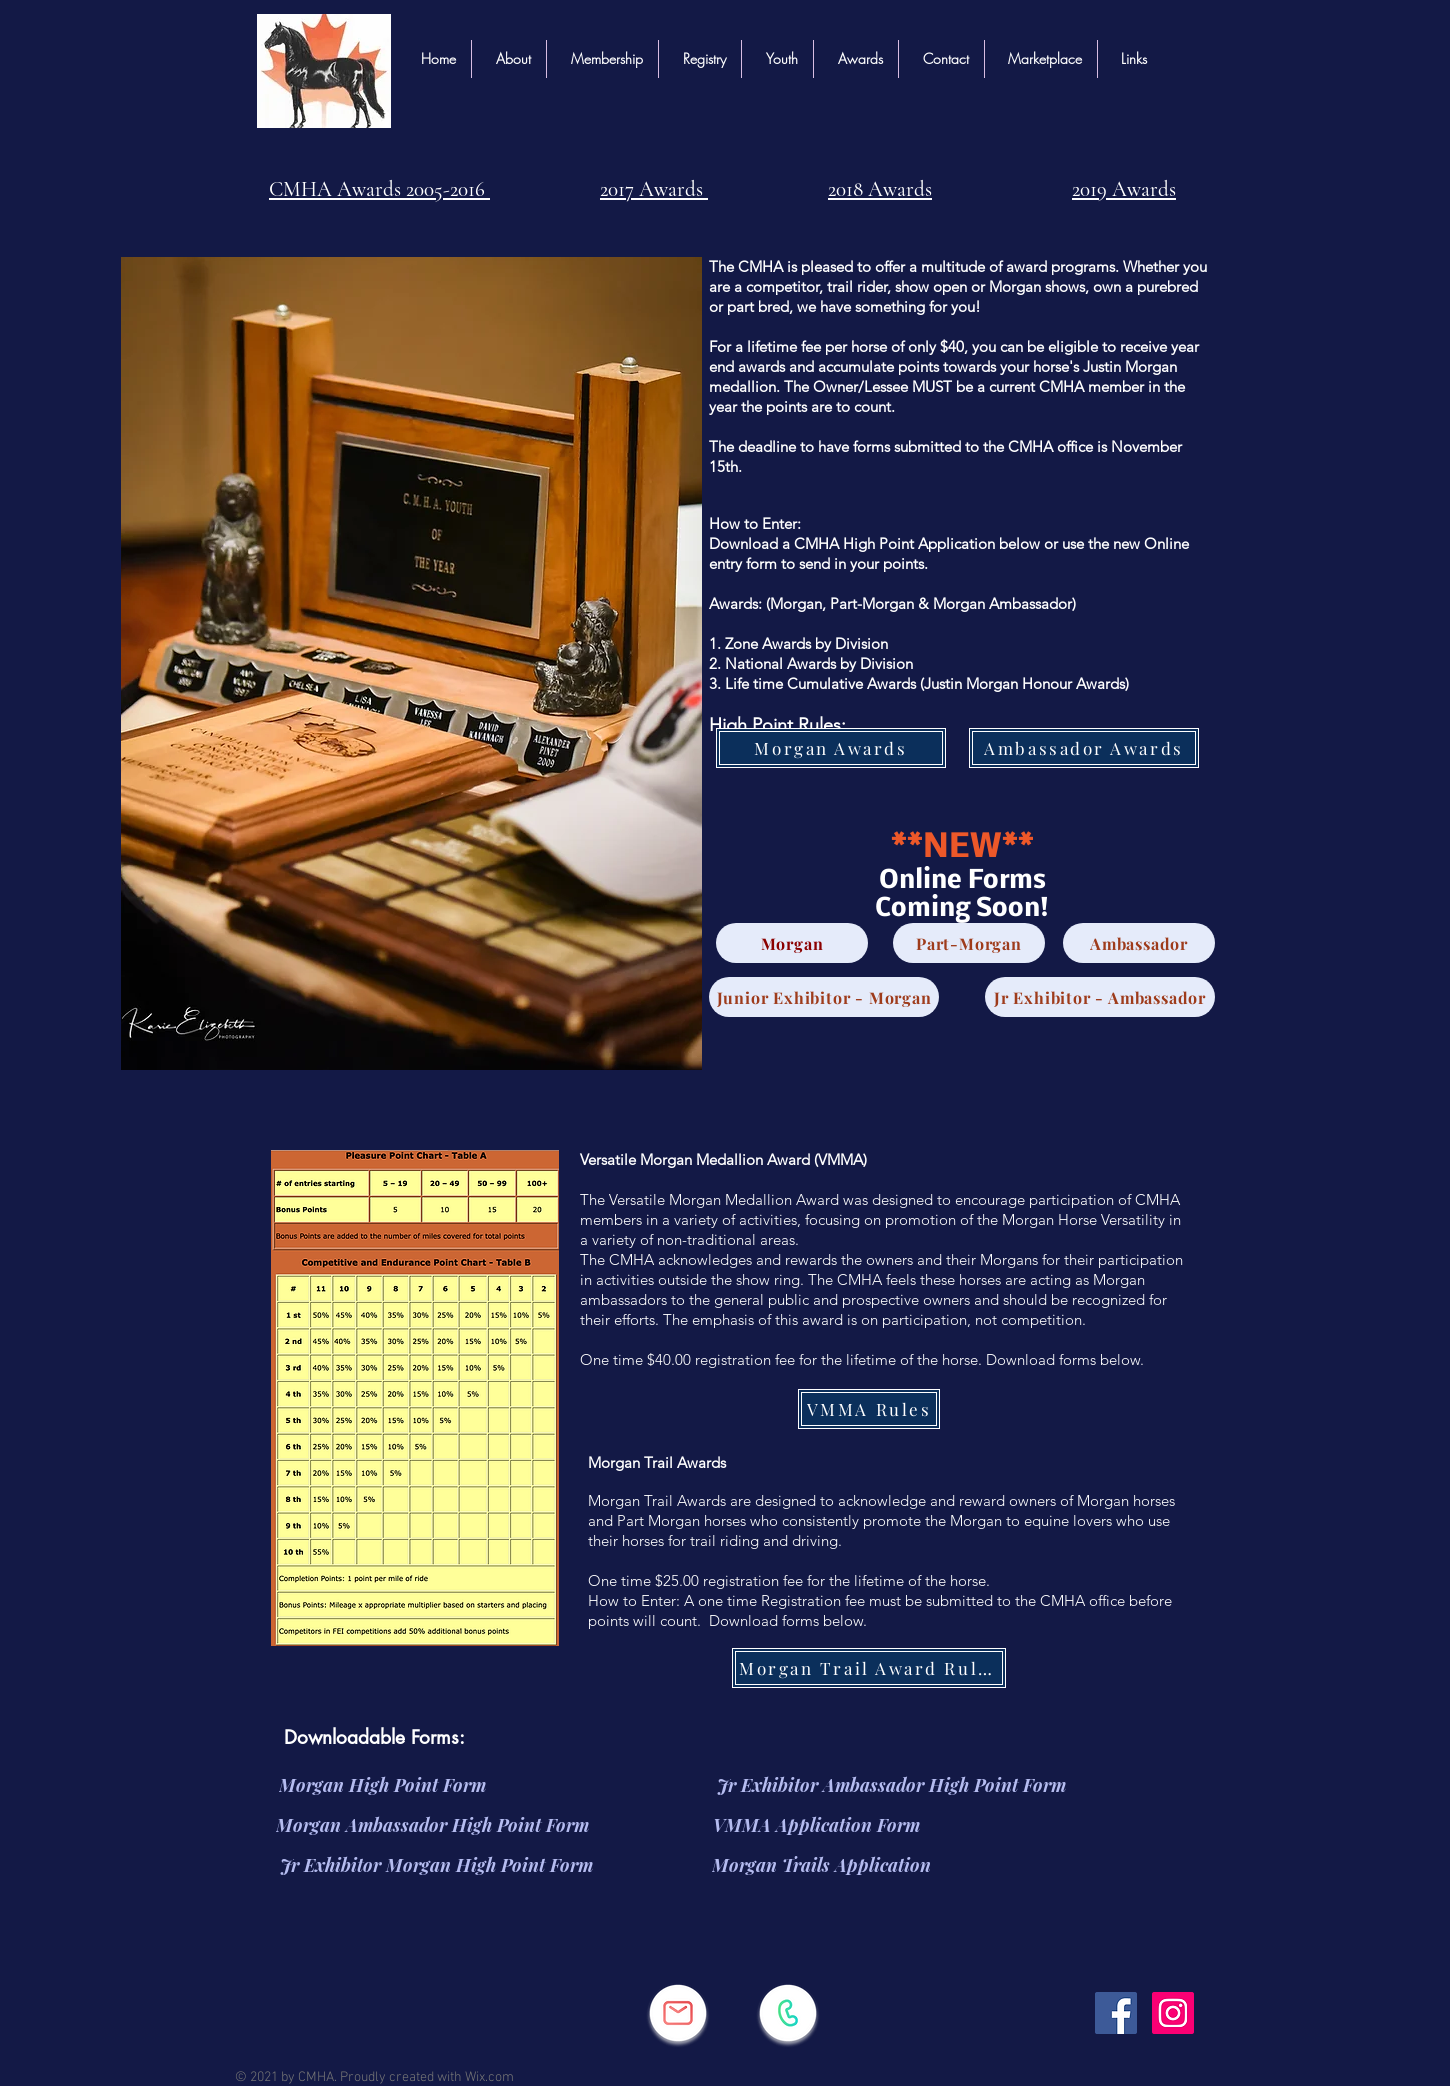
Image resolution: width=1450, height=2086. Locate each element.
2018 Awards (880, 189)
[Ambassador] (1139, 943)
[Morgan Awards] (831, 748)
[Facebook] (1116, 2013)
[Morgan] (792, 943)
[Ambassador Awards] (1084, 748)
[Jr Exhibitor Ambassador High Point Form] (891, 1785)
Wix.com (489, 2077)
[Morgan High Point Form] (382, 1785)
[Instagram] (1173, 2013)
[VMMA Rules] (869, 1409)
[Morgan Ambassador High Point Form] (432, 1825)
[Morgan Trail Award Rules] (869, 1668)
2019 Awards (1124, 189)
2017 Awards (654, 189)
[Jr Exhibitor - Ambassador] (1100, 997)
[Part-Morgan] (969, 943)
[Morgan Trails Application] (821, 1865)
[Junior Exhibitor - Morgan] (824, 997)
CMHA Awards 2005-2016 (379, 189)
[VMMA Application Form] (816, 1825)
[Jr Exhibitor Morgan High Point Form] (436, 1865)
